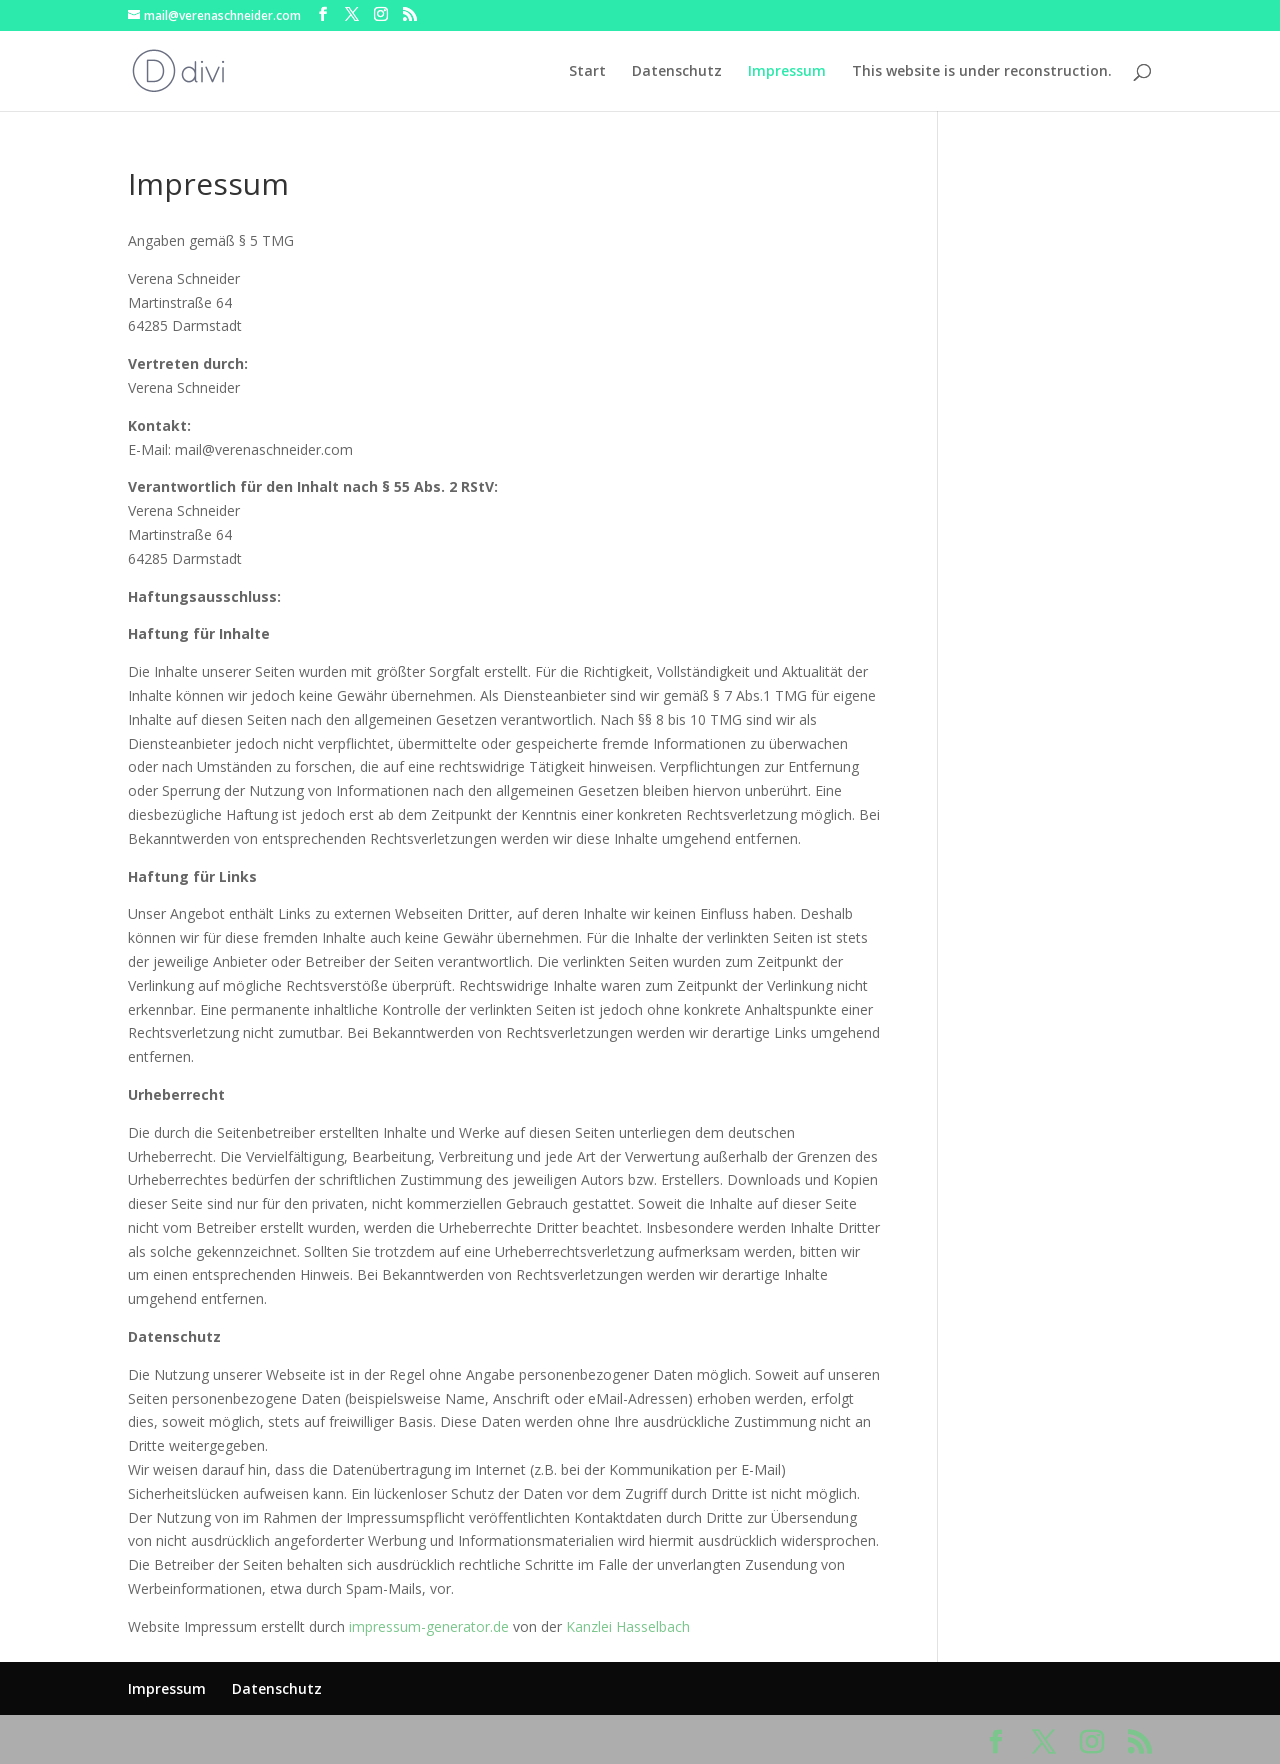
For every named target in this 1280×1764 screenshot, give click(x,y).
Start (587, 72)
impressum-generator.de (429, 1626)
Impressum (787, 72)
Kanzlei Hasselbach (628, 1626)
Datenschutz (677, 72)
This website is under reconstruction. (982, 72)
